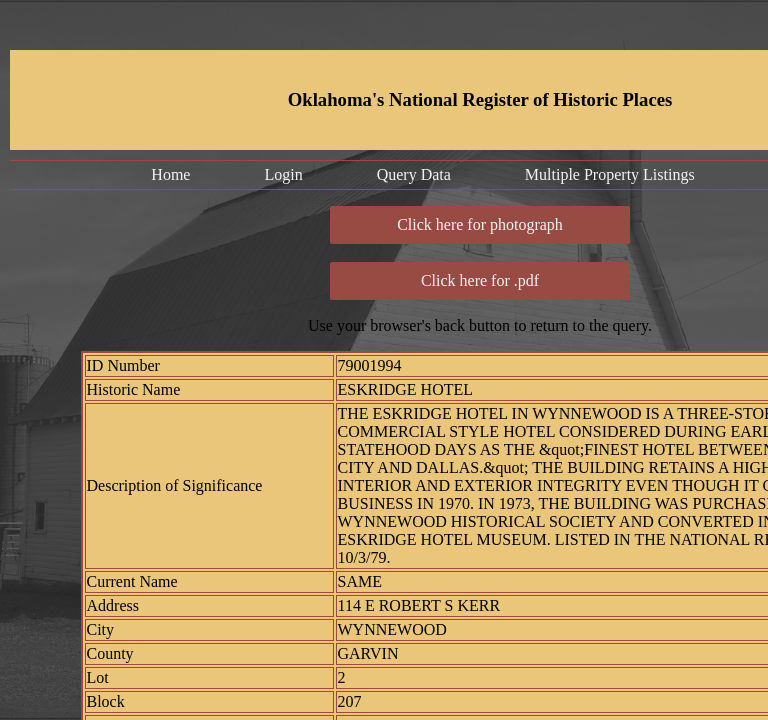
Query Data (414, 174)
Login (283, 174)
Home (170, 174)
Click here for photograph (480, 224)
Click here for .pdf (480, 280)
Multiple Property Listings (610, 174)
